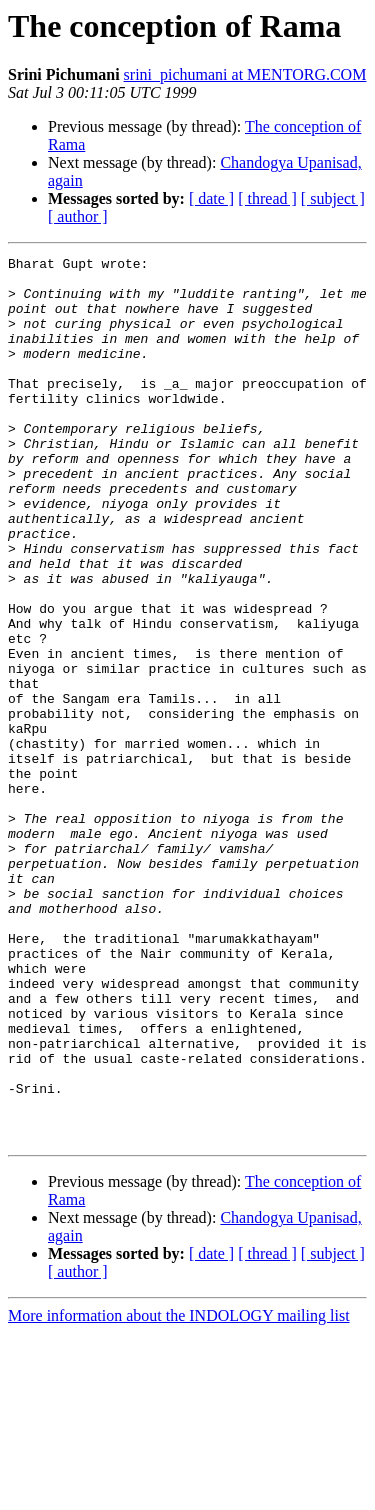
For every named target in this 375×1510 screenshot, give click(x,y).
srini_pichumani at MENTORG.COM (245, 74)
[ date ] (211, 198)
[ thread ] (267, 198)
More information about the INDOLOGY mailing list (179, 1492)
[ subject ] (333, 198)
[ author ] (78, 216)
